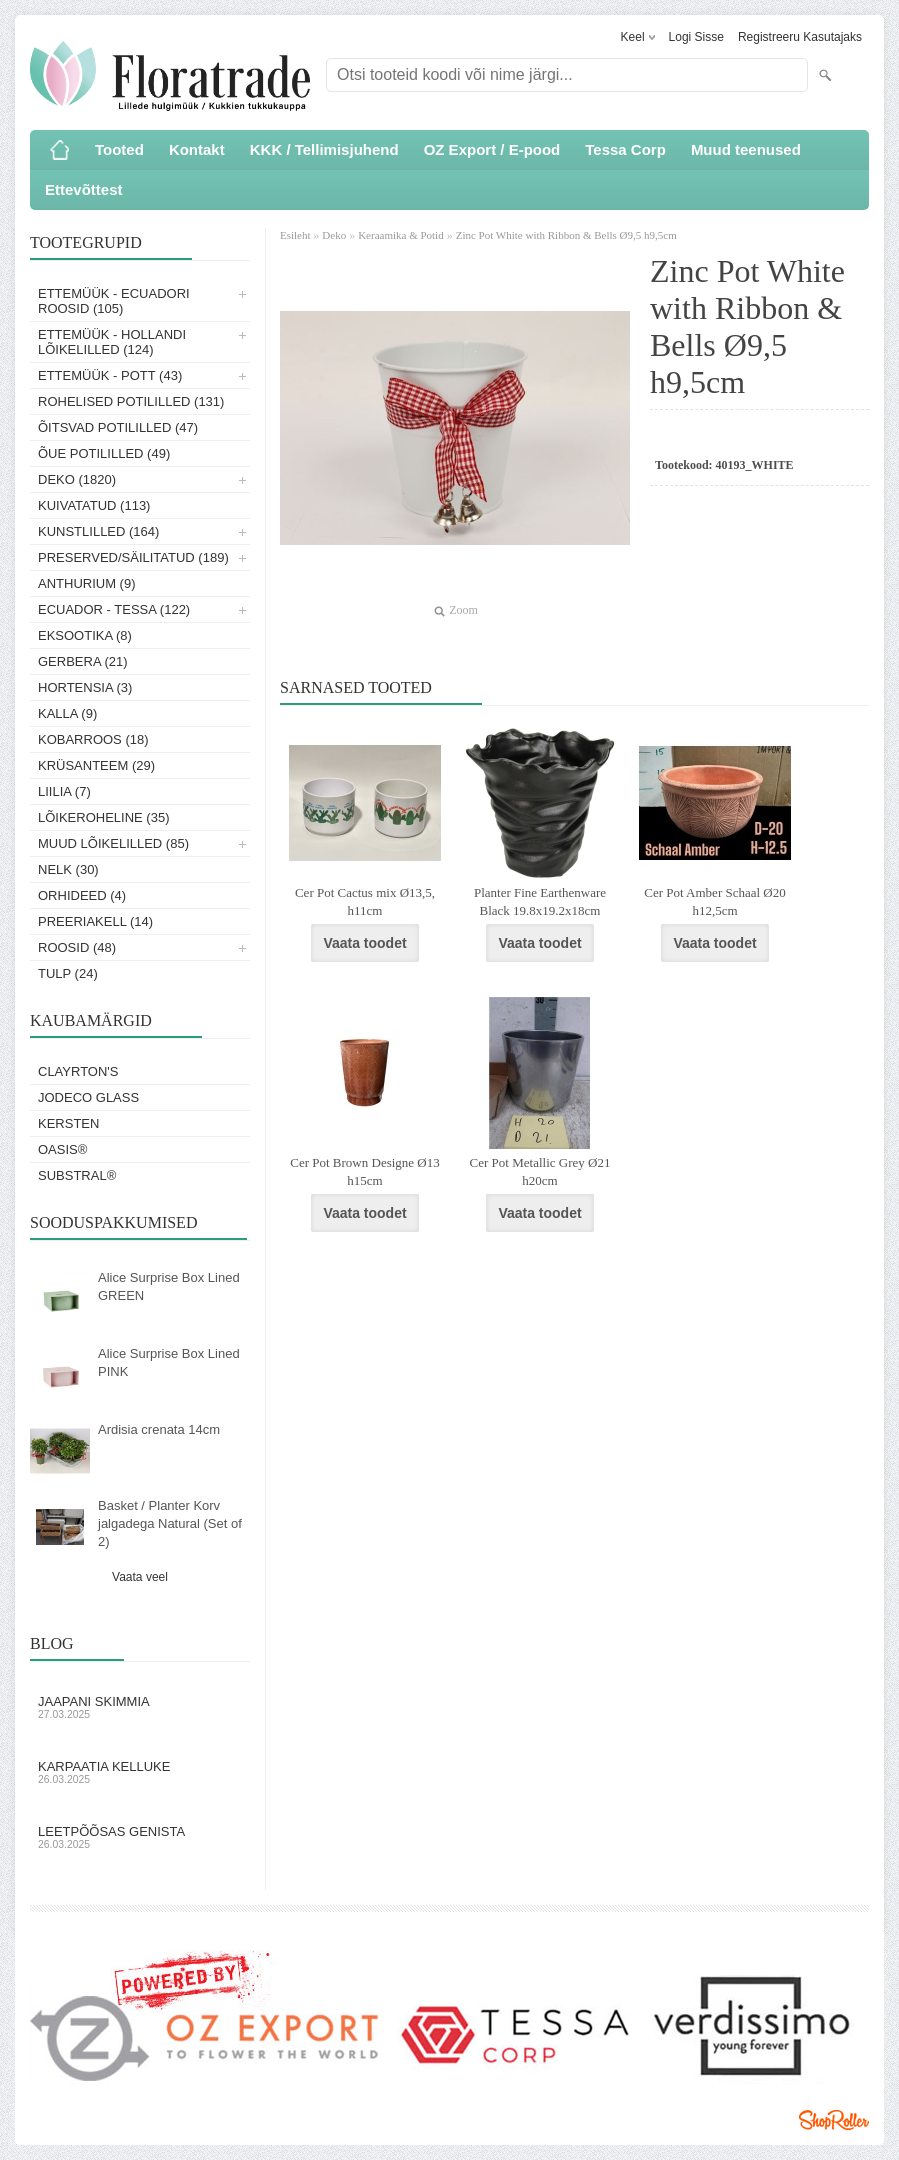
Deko (334, 235)
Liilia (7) (64, 791)
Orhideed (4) (82, 895)
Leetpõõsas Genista (140, 1837)
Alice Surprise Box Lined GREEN (169, 1286)
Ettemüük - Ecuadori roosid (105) (114, 301)
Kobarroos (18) (93, 739)
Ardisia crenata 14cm (159, 1429)
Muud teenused (746, 149)
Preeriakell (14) (95, 921)
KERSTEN (68, 1123)
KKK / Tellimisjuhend (324, 149)
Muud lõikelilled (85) (113, 843)
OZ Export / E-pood (492, 149)
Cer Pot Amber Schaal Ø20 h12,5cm (715, 901)
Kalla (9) (67, 713)
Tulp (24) (68, 973)
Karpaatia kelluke (140, 1772)
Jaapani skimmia (140, 1707)
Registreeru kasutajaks (800, 37)
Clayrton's (78, 1071)
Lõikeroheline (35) (104, 817)
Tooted (119, 149)
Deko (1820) (77, 479)
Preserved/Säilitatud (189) (133, 557)
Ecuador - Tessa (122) (114, 609)
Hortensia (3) (85, 687)
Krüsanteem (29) (96, 765)
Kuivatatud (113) (94, 505)
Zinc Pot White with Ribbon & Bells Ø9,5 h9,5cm (566, 235)
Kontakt (197, 149)
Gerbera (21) (83, 661)
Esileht (296, 235)
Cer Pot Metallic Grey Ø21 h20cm (540, 1171)
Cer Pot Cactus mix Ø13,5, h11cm (365, 901)
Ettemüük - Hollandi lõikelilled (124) (112, 342)
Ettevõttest (84, 189)
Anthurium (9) (87, 583)
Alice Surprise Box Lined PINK (169, 1362)
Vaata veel (140, 1577)
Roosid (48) (77, 947)
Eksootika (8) (85, 635)
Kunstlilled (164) (98, 531)
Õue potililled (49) (104, 453)
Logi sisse (696, 37)
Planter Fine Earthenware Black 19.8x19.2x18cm (540, 901)
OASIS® (62, 1149)
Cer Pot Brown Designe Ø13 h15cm (365, 1171)
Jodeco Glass (88, 1097)
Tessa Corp (625, 149)
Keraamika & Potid (401, 235)
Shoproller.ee (834, 2120)
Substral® (77, 1175)
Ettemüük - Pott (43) (110, 375)
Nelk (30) (68, 869)
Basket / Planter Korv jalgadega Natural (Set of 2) (170, 1523)
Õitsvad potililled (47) (118, 427)
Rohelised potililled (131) (131, 401)
